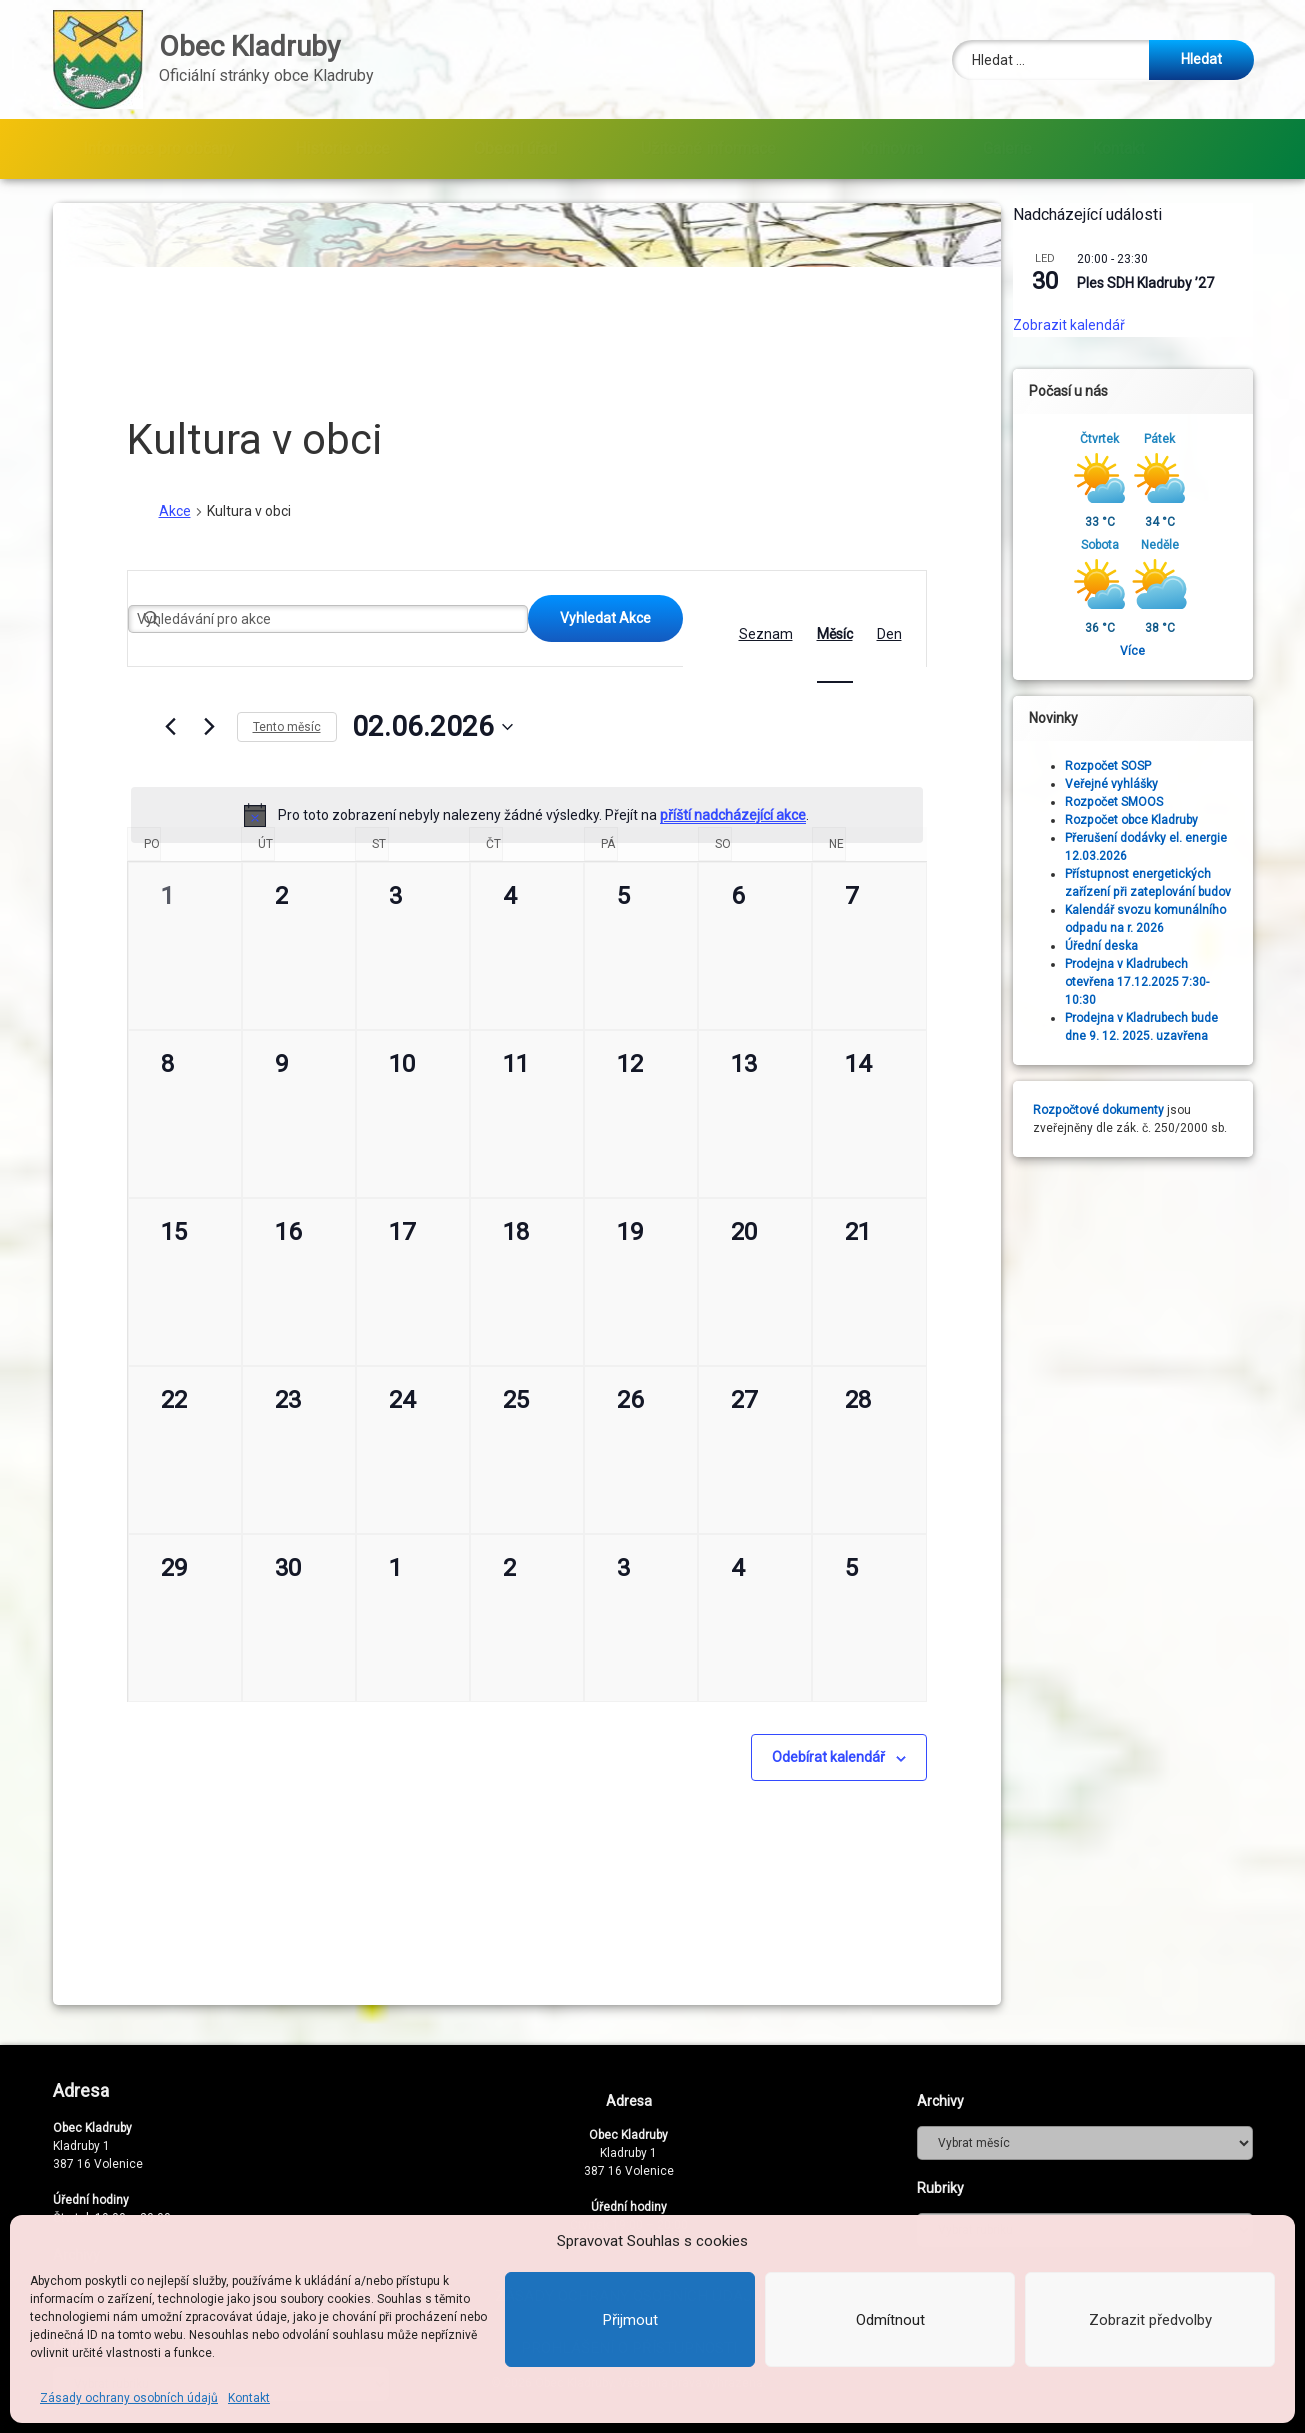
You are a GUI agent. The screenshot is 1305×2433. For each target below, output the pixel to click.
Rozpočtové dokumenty (1116, 1110)
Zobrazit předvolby (1150, 2320)
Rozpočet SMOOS (1132, 802)
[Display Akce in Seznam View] (766, 634)
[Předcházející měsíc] (171, 727)
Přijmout (630, 2320)
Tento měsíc (287, 727)
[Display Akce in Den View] (889, 634)
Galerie (1007, 148)
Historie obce (342, 148)
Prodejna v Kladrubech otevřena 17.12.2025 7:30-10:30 (1155, 982)
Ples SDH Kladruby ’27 (1163, 283)
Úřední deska (1119, 946)
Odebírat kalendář (828, 1757)
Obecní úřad (515, 148)
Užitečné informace (708, 148)
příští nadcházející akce (733, 815)
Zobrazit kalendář (1087, 325)
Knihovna (891, 148)
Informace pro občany (159, 148)
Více (1150, 651)
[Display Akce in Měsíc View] (835, 634)
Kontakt (249, 2398)
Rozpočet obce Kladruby (1149, 820)
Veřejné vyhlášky (1129, 784)
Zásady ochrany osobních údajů (129, 2398)
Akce (175, 511)
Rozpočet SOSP (1126, 766)
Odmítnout (890, 2320)
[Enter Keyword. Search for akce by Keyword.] (328, 619)
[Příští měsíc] (210, 727)
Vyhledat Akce (605, 618)
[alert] (527, 815)
